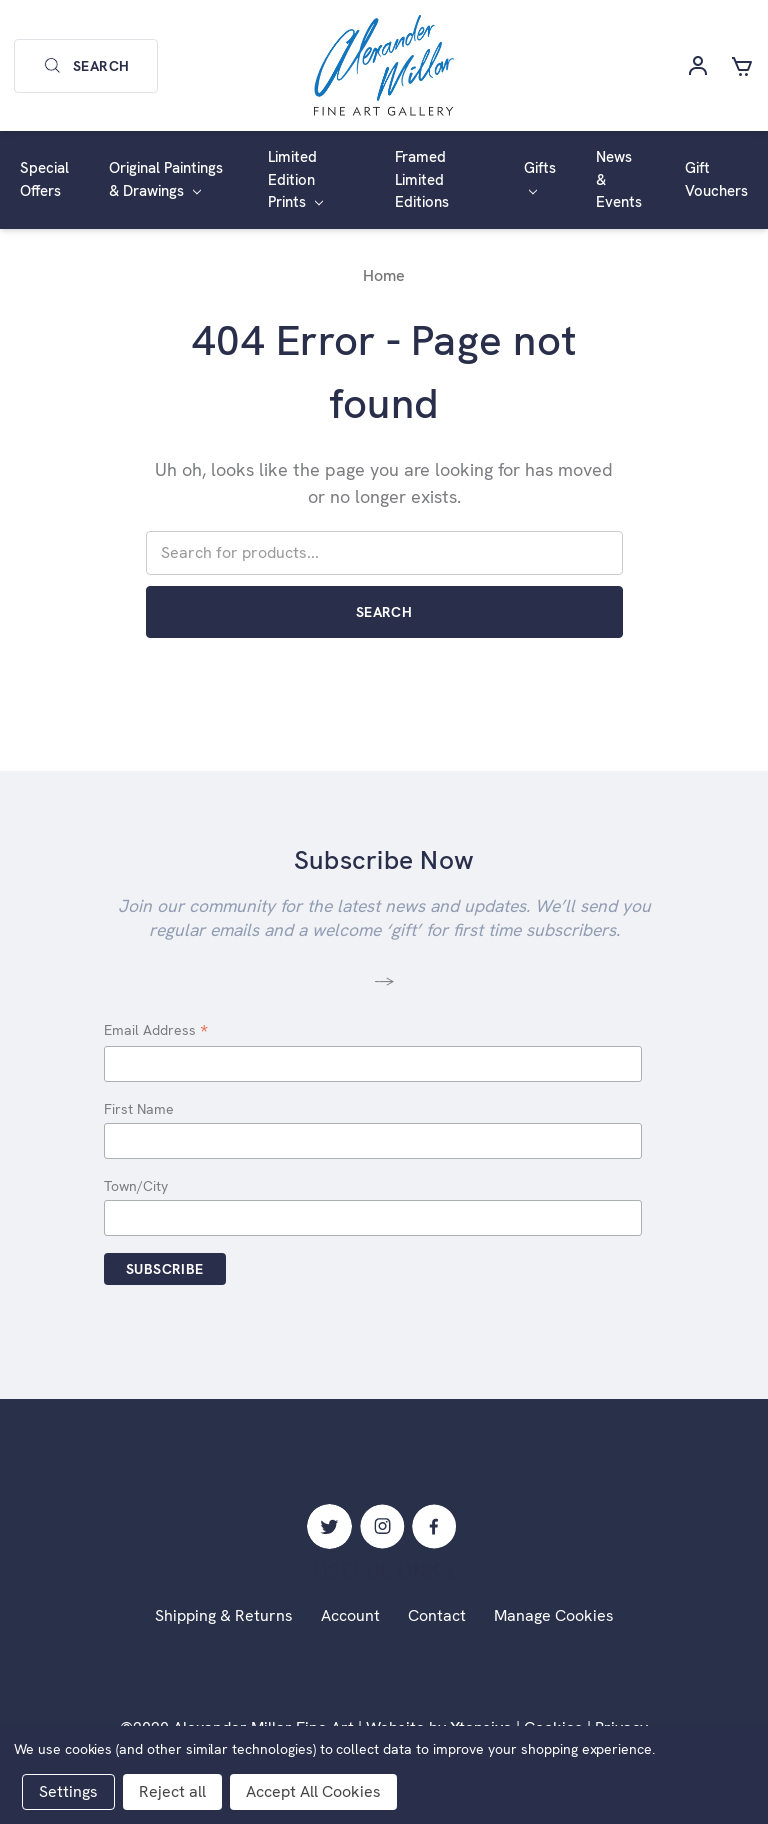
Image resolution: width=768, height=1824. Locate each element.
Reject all (172, 1791)
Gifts (540, 177)
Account (350, 1615)
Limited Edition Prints (295, 179)
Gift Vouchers (716, 179)
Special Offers (44, 179)
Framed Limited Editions (422, 179)
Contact (437, 1615)
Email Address (156, 1031)
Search (86, 66)
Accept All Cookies (313, 1791)
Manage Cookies (554, 1615)
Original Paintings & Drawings (166, 179)
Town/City (136, 1186)
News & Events (619, 179)
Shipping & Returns (224, 1615)
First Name (139, 1109)
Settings (68, 1791)
